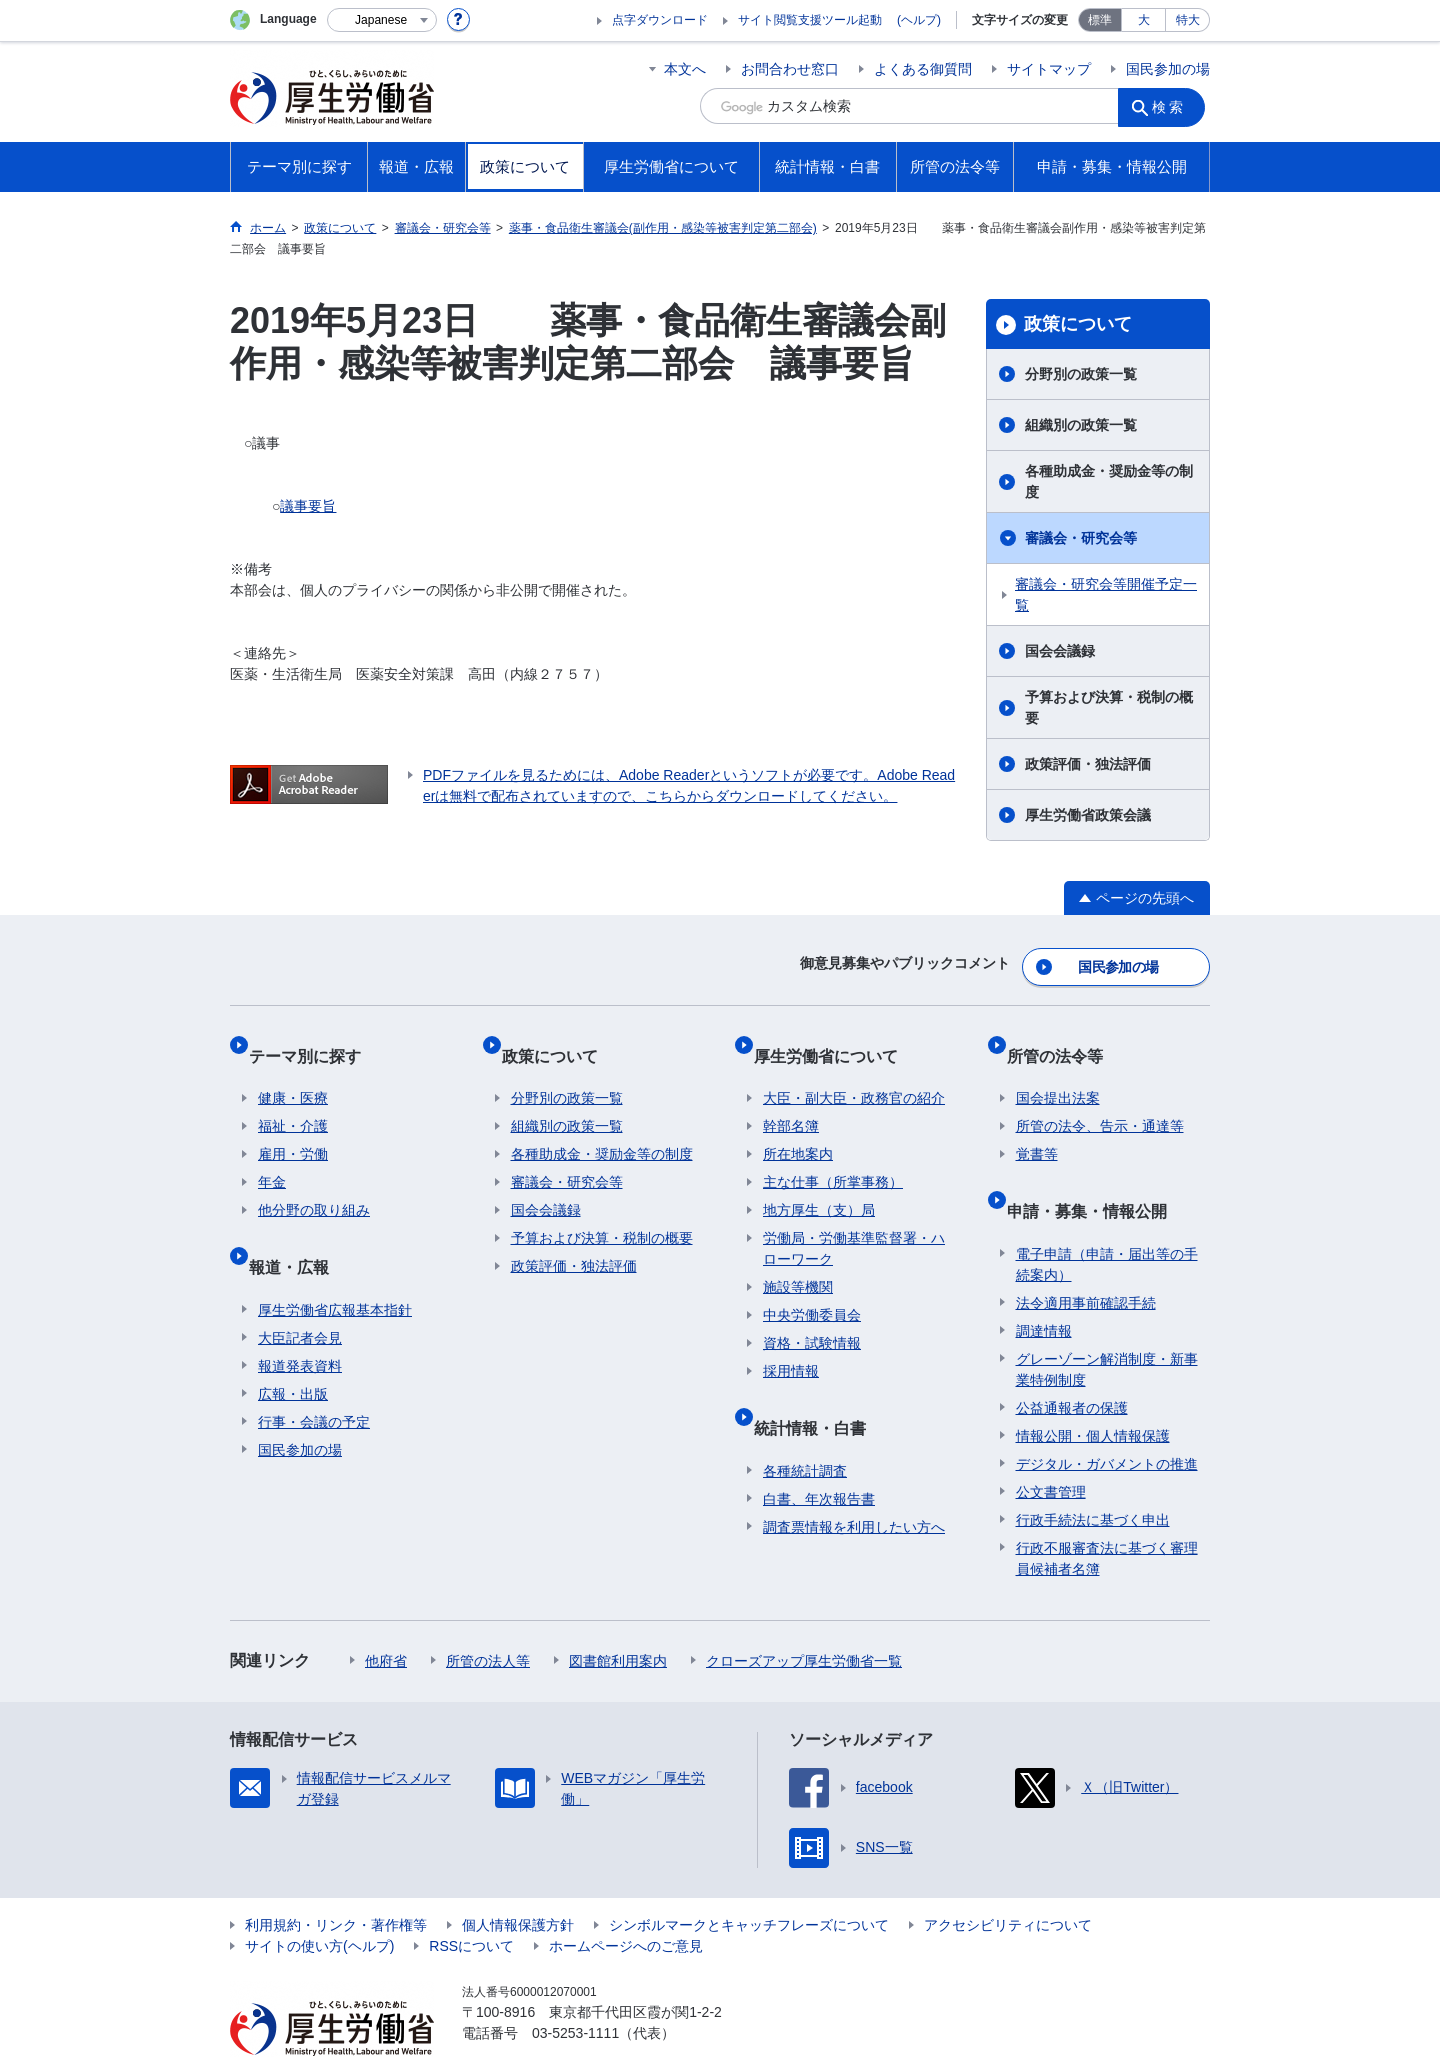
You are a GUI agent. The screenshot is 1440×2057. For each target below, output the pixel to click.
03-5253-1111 (575, 1987)
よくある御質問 (923, 69)
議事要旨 (308, 506)
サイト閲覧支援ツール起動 (810, 20)
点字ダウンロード (660, 20)
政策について (1078, 324)
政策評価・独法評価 (1088, 764)
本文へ (685, 69)
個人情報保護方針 (518, 1879)
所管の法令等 (1064, 1038)
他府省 (386, 1615)
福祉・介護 (293, 1100)
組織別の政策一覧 (1081, 425)
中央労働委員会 (812, 1289)
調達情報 (1044, 1285)
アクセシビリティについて (1008, 1879)
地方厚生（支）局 (819, 1184)
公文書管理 (1051, 1446)
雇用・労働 (293, 1128)
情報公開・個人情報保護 (1093, 1390)
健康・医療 (293, 1072)
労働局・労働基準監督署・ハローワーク (854, 1222)
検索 (1174, 106)
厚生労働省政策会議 (1088, 815)
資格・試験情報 (812, 1317)
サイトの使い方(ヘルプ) (319, 1900)
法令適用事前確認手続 (1086, 1257)
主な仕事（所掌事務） (833, 1156)
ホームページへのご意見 (626, 1900)
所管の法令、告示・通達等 (1100, 1100)
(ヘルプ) (919, 20)
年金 (272, 1156)
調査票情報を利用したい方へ (854, 1481)
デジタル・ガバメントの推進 (1107, 1418)
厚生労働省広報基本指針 (335, 1264)
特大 (1188, 20)
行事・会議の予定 (314, 1376)
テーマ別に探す (314, 1038)
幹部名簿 (791, 1100)
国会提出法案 (1058, 1072)
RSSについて (471, 1900)
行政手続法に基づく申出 (1093, 1474)
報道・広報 (298, 1230)
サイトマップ (1049, 69)
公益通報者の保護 (1072, 1362)
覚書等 (1037, 1128)
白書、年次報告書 (819, 1453)
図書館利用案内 (618, 1615)
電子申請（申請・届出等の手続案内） (1107, 1218)
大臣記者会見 (300, 1292)
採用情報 (791, 1345)
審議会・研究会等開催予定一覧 (1106, 594)
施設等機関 (798, 1261)
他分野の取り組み (314, 1184)
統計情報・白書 (819, 1391)
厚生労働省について (835, 1038)
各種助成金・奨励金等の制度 (1109, 481)
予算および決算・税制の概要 (1109, 707)
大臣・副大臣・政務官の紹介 (854, 1072)
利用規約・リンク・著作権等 (336, 1879)
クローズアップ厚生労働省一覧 (804, 1615)
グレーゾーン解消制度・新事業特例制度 (1107, 1323)
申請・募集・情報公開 (1096, 1174)
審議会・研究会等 (1081, 538)
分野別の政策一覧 (1081, 374)
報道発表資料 (300, 1320)
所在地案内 (798, 1128)
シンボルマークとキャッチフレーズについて (749, 1879)
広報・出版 (293, 1348)
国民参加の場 (1168, 69)
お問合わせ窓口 (790, 69)
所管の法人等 (488, 1615)
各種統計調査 (805, 1425)
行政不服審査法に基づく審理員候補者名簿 (1107, 1512)
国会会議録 (1060, 651)
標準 (1100, 20)
